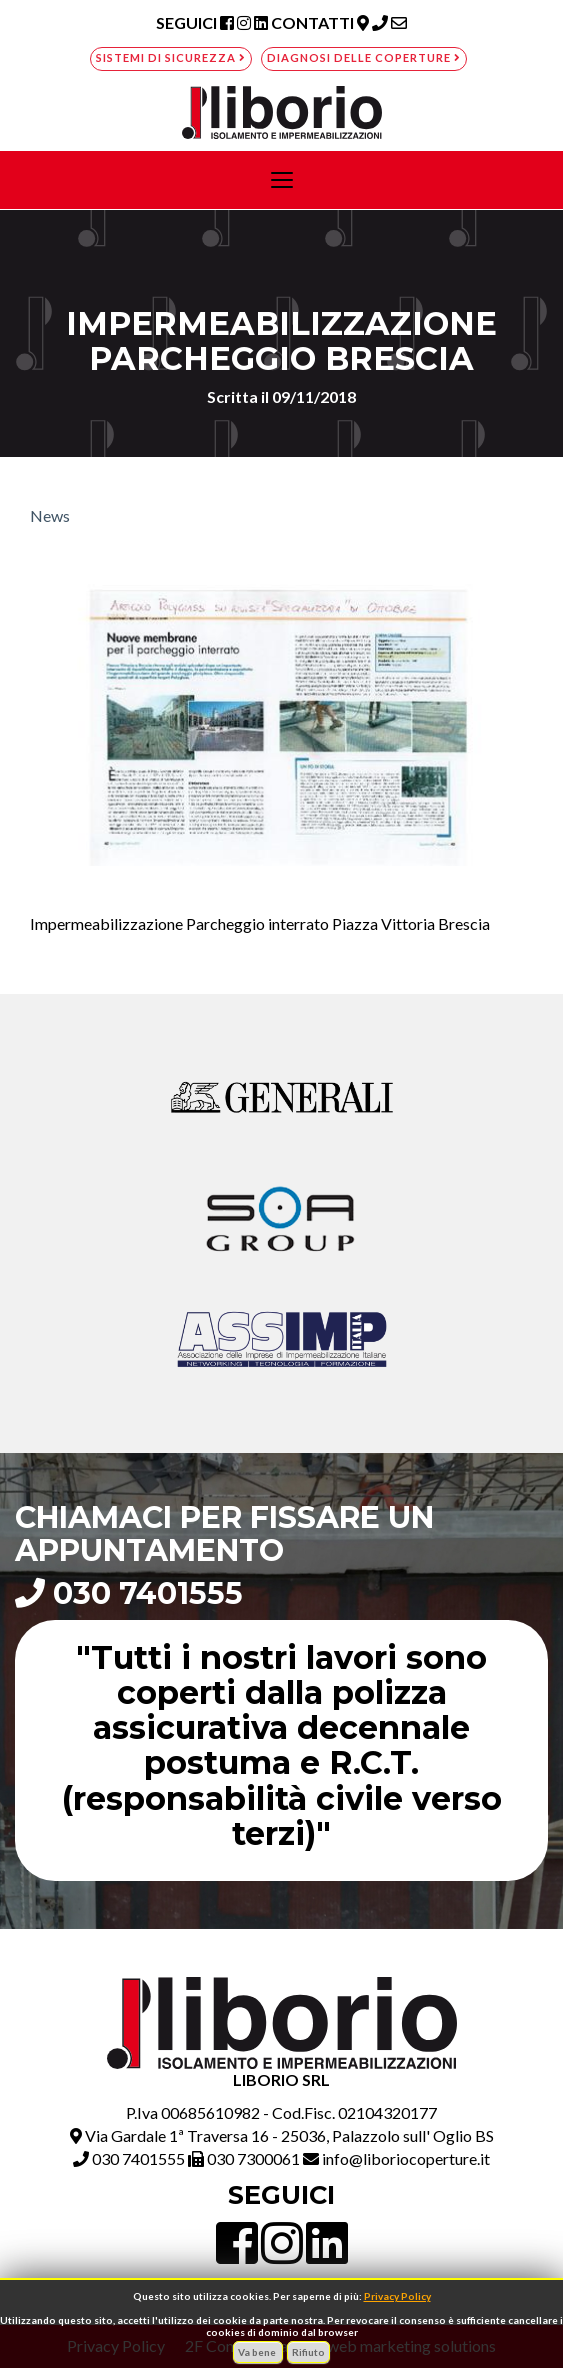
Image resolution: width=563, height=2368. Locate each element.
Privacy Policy (397, 2296)
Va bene (258, 2352)
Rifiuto (308, 2352)
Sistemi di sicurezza (171, 57)
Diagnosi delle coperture (364, 57)
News (50, 515)
